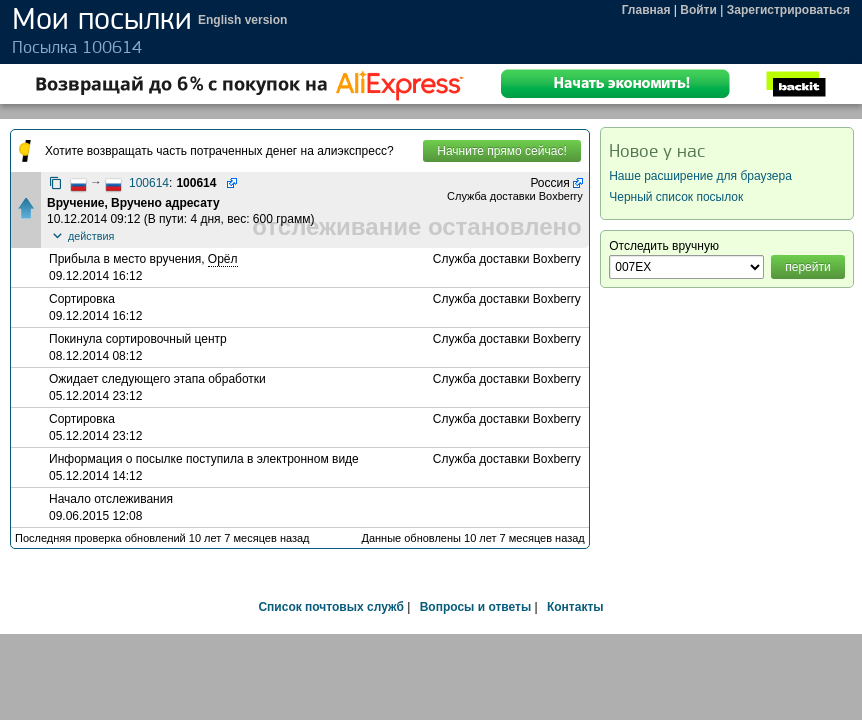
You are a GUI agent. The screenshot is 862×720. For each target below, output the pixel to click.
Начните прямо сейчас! (501, 151)
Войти (698, 10)
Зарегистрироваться (788, 10)
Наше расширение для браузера (700, 176)
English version (242, 20)
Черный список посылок (676, 197)
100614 (149, 183)
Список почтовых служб (330, 607)
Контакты (575, 607)
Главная (646, 10)
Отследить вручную (664, 246)
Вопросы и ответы (475, 607)
